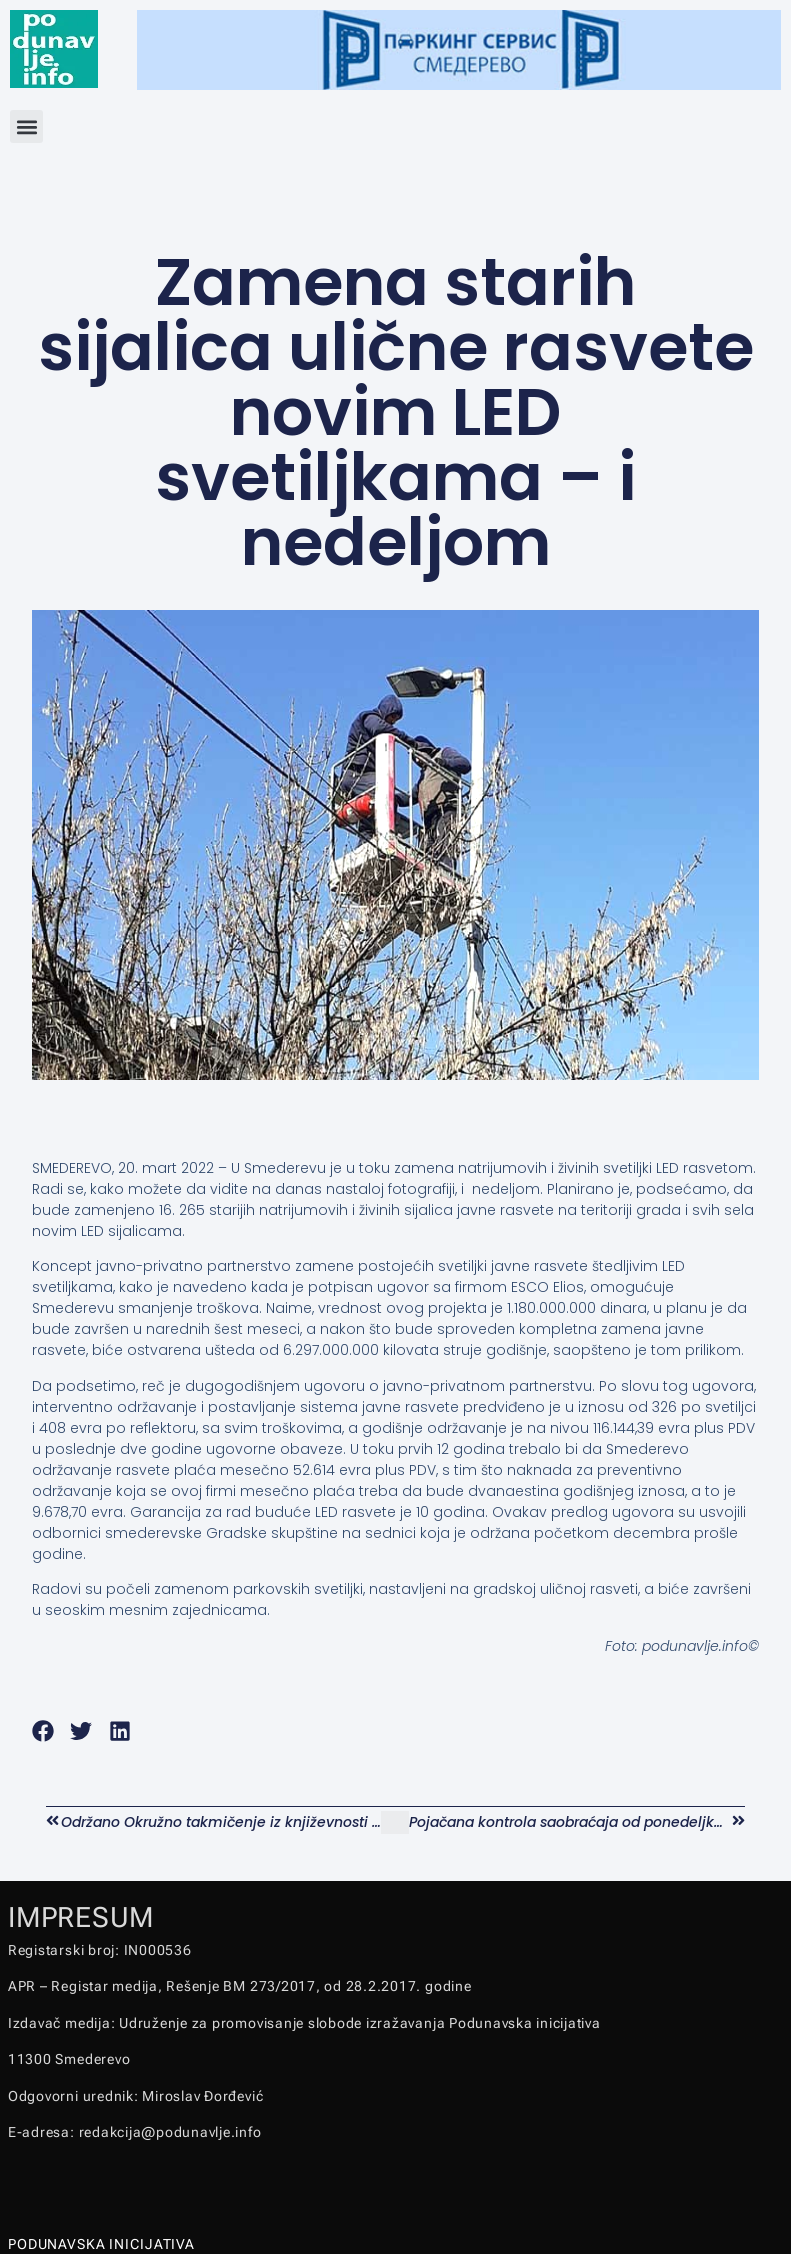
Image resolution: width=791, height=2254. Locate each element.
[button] (26, 126)
